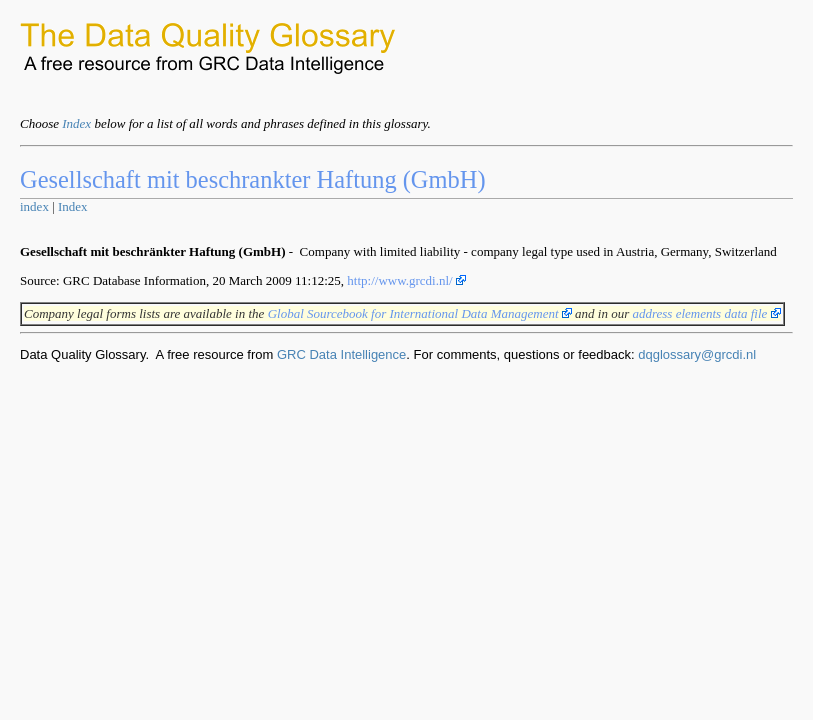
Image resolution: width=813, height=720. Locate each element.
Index (76, 123)
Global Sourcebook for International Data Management (420, 313)
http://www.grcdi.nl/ (406, 280)
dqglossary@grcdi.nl (697, 354)
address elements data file (706, 313)
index (34, 206)
